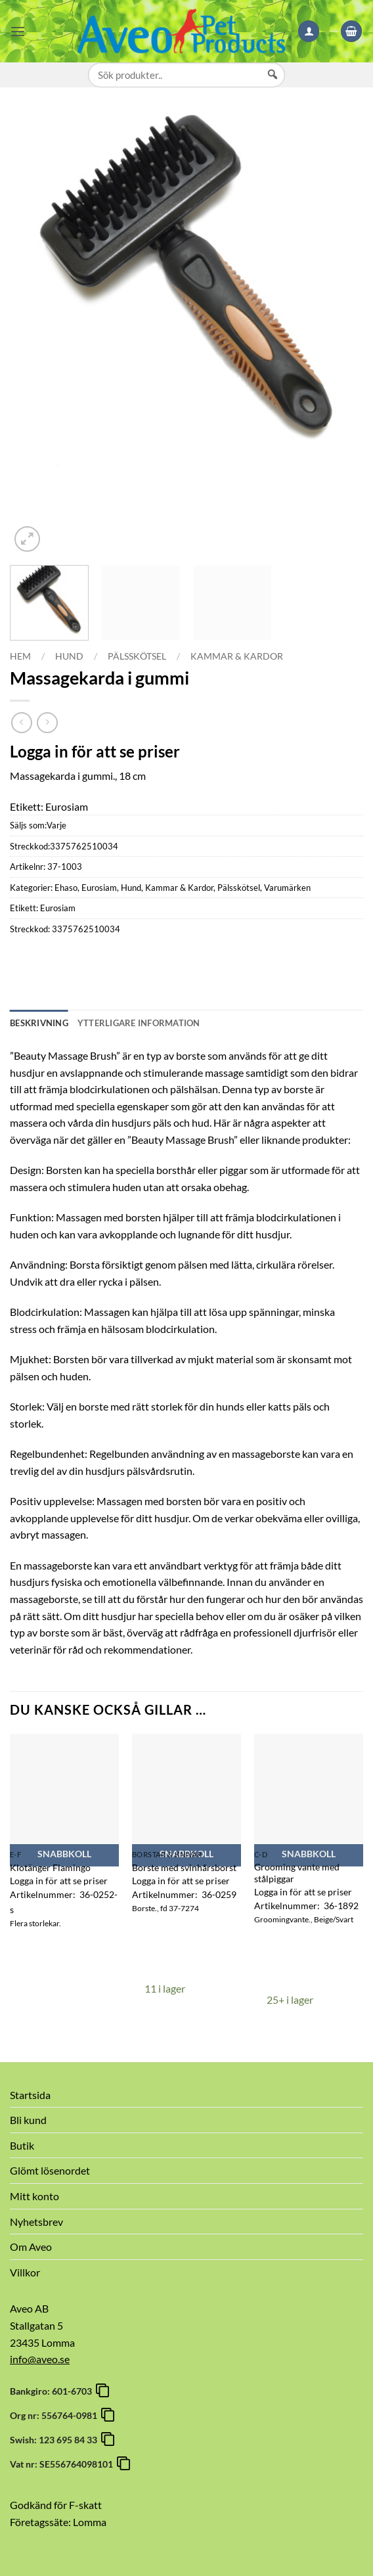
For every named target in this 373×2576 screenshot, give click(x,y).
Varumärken (287, 887)
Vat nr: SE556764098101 (63, 2464)
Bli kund (28, 2119)
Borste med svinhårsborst (184, 1867)
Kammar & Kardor (236, 656)
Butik (22, 2145)
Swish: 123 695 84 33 (55, 2439)
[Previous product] (47, 722)
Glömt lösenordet (50, 2170)
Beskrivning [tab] (39, 1023)
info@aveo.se (40, 2359)
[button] (18, 31)
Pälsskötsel (137, 656)
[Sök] (272, 86)
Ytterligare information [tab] (138, 1023)
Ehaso (66, 887)
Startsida (30, 2095)
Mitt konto (34, 2196)
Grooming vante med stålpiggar (297, 1873)
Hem (20, 656)
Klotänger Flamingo (50, 1867)
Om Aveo (31, 2246)
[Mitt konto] (308, 31)
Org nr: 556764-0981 (55, 2415)
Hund (69, 656)
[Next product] (21, 722)
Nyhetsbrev (36, 2221)
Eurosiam (99, 887)
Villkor (25, 2272)
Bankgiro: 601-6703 (53, 2391)
